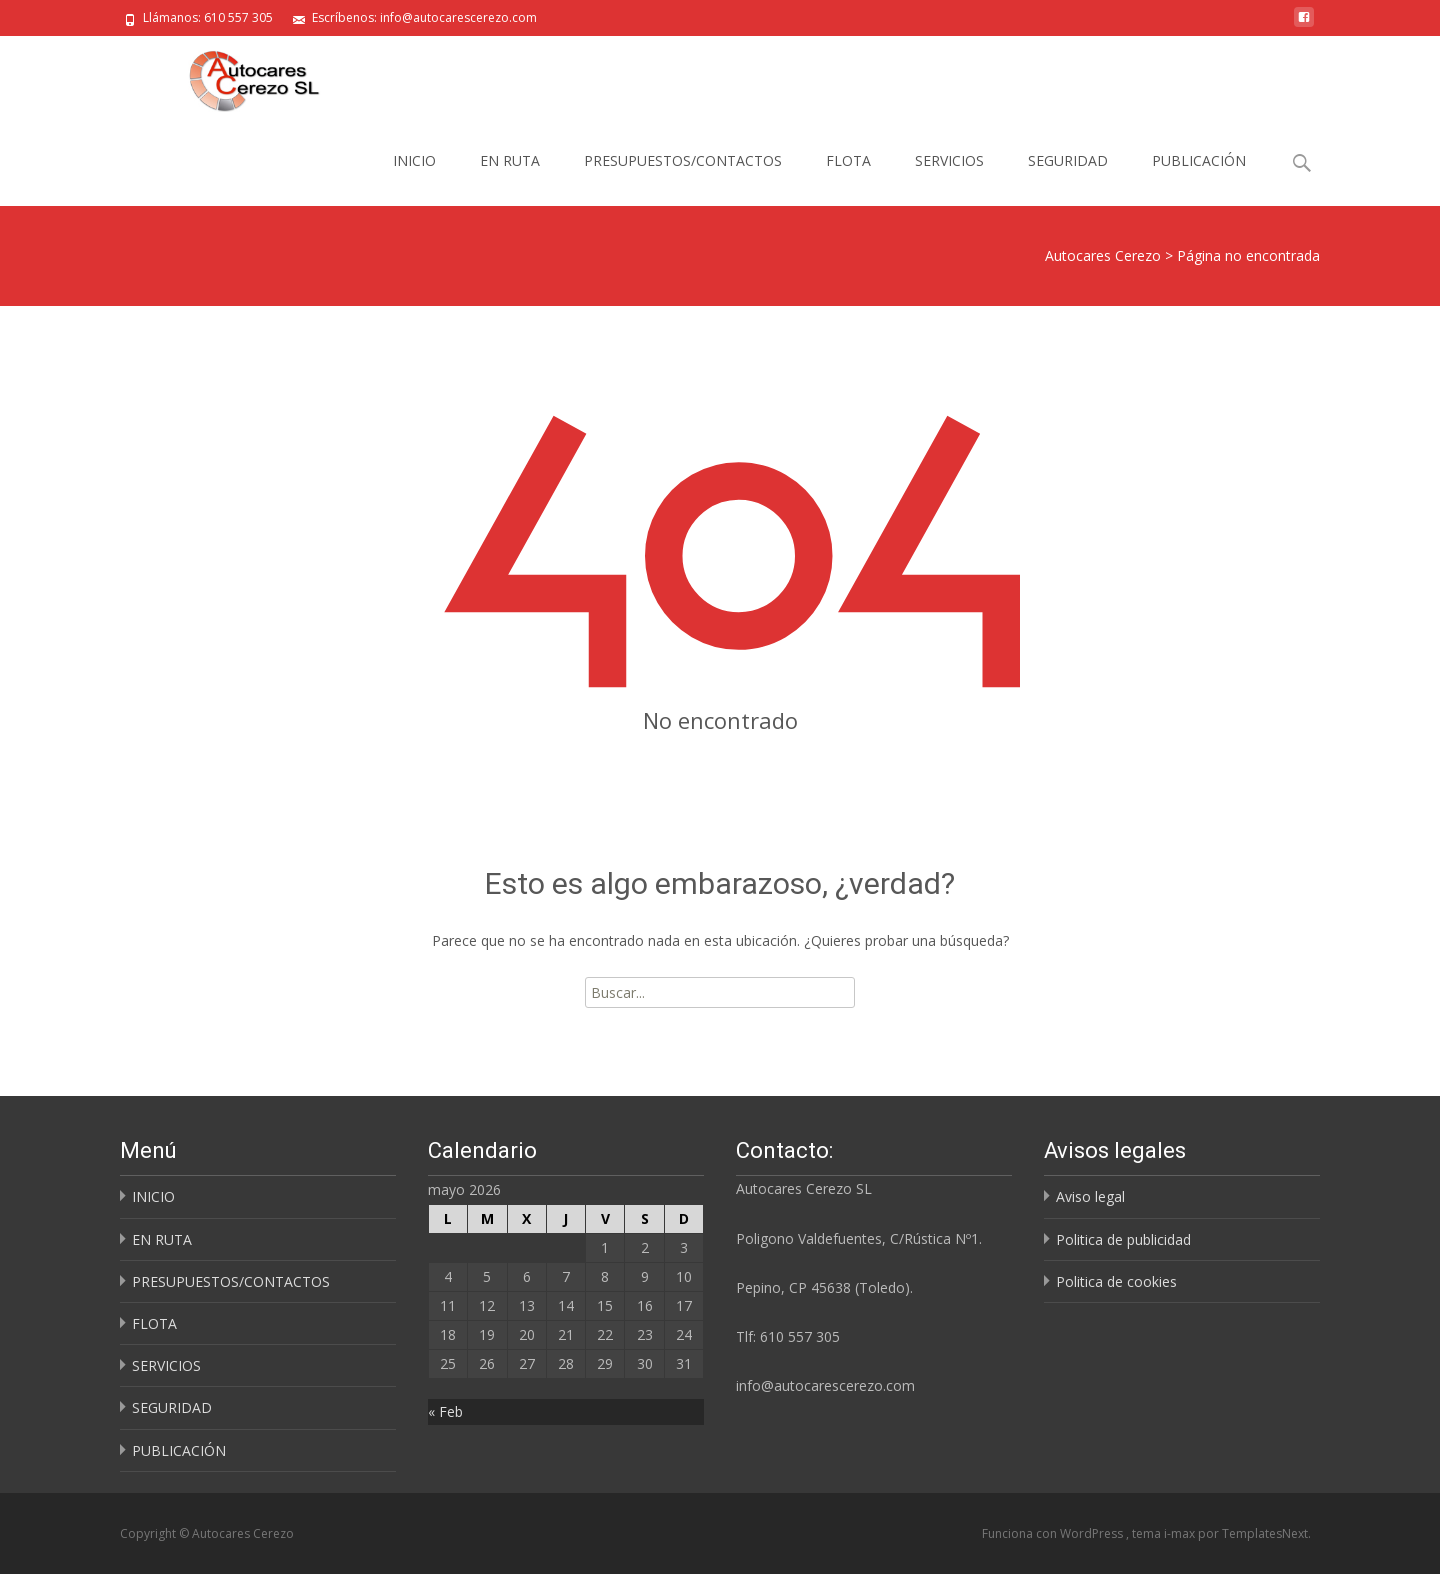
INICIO (414, 160)
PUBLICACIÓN (1199, 160)
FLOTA (848, 160)
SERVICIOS (949, 160)
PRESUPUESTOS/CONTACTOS (683, 160)
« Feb (445, 1411)
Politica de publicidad (1123, 1239)
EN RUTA (510, 160)
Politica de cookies (1116, 1281)
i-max (1181, 1533)
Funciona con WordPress (1054, 1533)
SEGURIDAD (1068, 160)
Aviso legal (1090, 1196)
